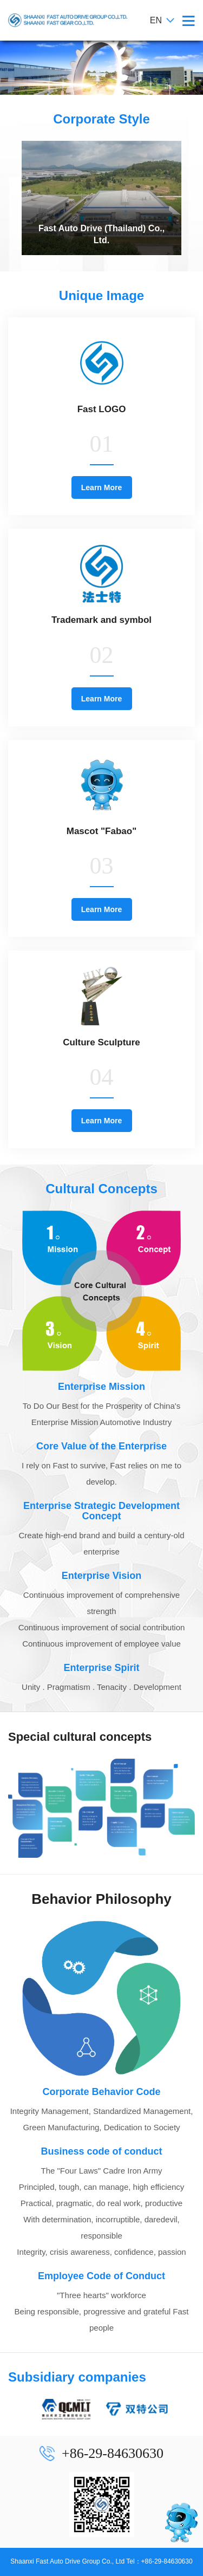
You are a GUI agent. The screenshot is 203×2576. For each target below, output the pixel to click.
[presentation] (8, 198)
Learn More (101, 487)
